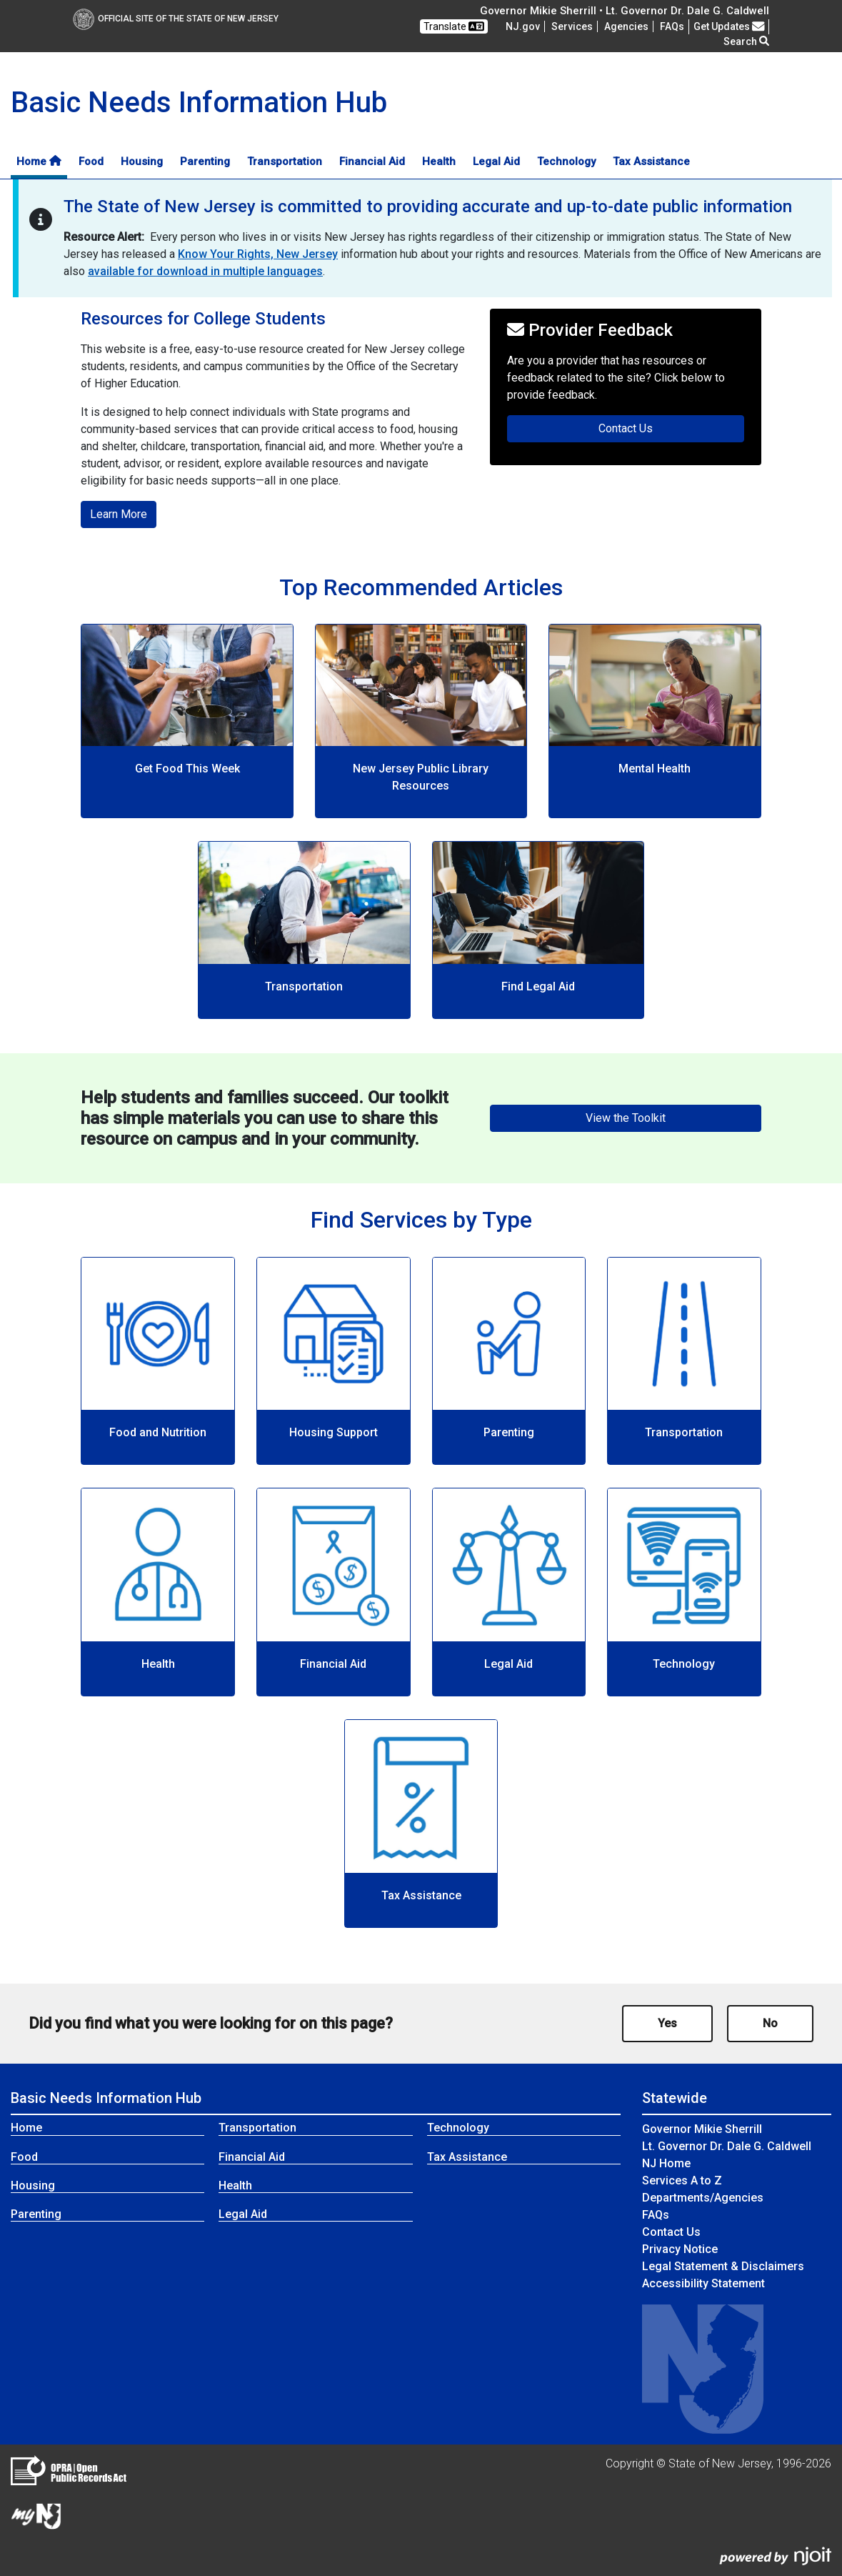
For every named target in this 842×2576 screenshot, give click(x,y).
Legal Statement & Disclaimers (723, 2266)
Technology (566, 161)
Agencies (626, 26)
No (770, 2023)
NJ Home (666, 2163)
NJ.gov (523, 26)
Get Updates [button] (729, 26)
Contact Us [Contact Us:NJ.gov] (671, 2232)
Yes (667, 2023)
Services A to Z (682, 2180)
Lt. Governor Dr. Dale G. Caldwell (726, 2146)
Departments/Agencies (702, 2197)
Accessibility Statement (703, 2283)
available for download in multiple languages (205, 271)
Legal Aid (496, 161)
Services (572, 26)
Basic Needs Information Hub (106, 2098)
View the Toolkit (626, 1118)
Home (38, 161)
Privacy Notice (680, 2249)
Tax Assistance (651, 161)
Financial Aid (372, 161)
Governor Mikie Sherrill (702, 2129)
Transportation (284, 161)
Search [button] (746, 41)
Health (439, 161)
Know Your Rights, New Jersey (258, 254)
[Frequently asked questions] (672, 26)
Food (91, 161)
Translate (453, 26)
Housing (142, 161)
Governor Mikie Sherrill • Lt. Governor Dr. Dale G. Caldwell (624, 10)
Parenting (205, 161)
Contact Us (671, 427)
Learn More (118, 514)
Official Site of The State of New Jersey (176, 19)
